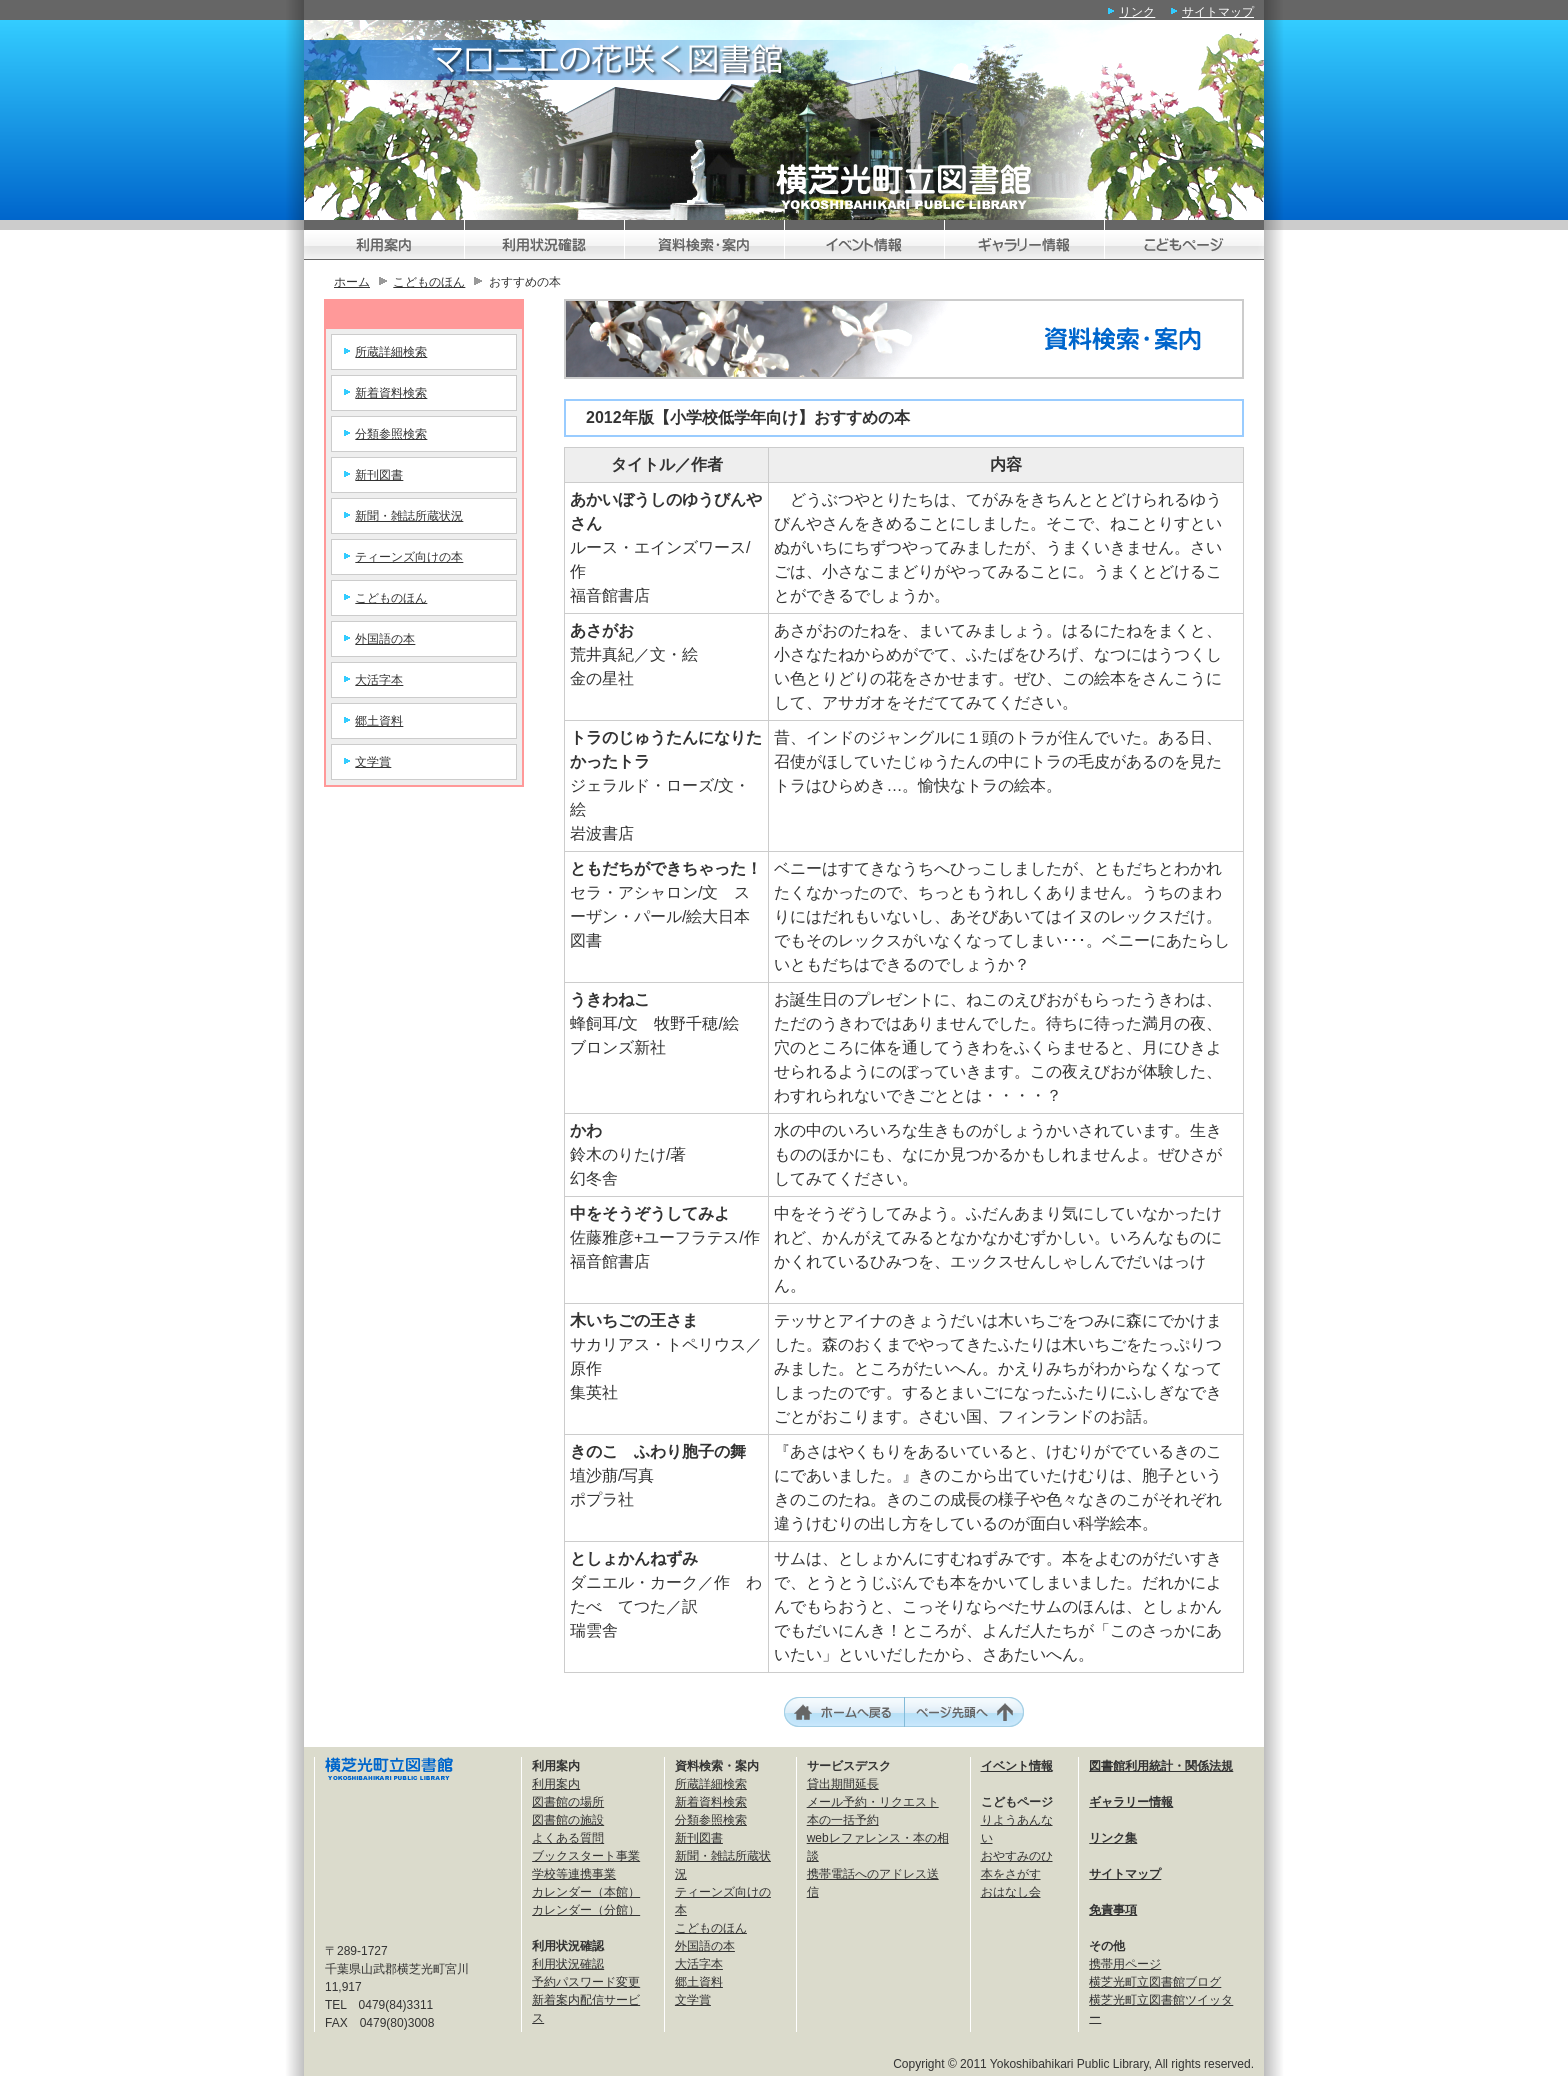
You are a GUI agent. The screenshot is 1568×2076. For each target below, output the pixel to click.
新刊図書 (379, 475)
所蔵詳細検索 (391, 352)
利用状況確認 (568, 1964)
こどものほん (429, 282)
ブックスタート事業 (586, 1856)
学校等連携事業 (574, 1874)
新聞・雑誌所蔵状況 (409, 516)
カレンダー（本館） (586, 1892)
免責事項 (1113, 1910)
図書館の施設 (568, 1820)
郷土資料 (379, 721)
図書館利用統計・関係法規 (1161, 1766)
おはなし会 (1011, 1892)
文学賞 (373, 762)
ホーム (352, 282)
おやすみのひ (1017, 1856)
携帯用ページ (1125, 1964)
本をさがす (1011, 1874)
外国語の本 (385, 639)
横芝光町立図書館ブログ (1155, 1982)
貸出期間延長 (843, 1784)
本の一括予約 (843, 1820)
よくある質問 (568, 1838)
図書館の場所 (568, 1802)
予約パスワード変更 (586, 1982)
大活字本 (379, 680)
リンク (1137, 12)
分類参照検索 (391, 434)
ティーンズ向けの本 (409, 557)
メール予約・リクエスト (873, 1802)
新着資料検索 (391, 393)
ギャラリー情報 (1131, 1802)
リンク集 (1113, 1838)
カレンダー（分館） (586, 1910)
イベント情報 (1017, 1766)
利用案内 (556, 1784)
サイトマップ (1218, 12)
